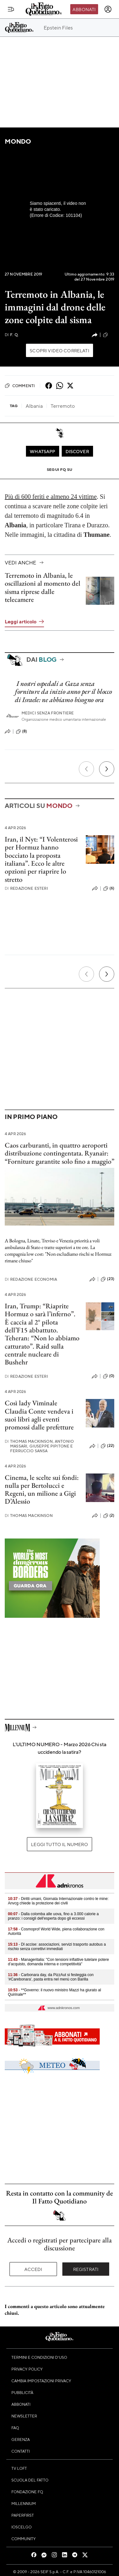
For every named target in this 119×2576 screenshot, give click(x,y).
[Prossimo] (106, 769)
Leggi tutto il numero (59, 1844)
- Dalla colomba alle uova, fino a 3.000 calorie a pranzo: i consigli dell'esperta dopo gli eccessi (53, 1916)
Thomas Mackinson (29, 1515)
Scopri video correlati (59, 350)
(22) (107, 1445)
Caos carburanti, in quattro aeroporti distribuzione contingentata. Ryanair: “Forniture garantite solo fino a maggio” (59, 1153)
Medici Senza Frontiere (48, 713)
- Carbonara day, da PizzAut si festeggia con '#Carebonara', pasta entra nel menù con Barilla (51, 1977)
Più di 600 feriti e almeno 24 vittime (51, 496)
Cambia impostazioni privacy (41, 2380)
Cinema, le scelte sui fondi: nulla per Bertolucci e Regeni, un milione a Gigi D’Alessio (42, 1489)
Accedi (33, 2269)
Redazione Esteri (26, 888)
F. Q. (12, 334)
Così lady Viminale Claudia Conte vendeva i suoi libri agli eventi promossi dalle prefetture (39, 1415)
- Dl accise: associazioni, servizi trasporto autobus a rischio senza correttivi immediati (57, 1946)
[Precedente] (86, 769)
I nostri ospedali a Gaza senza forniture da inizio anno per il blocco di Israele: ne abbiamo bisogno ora (63, 691)
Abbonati (84, 9)
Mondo (18, 141)
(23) (107, 1279)
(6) (108, 888)
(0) (108, 334)
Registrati (86, 2269)
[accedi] (108, 9)
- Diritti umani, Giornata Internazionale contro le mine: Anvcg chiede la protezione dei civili (58, 1900)
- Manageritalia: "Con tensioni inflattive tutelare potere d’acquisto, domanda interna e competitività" (58, 1961)
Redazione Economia (31, 1279)
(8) (21, 731)
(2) (108, 1515)
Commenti (20, 385)
